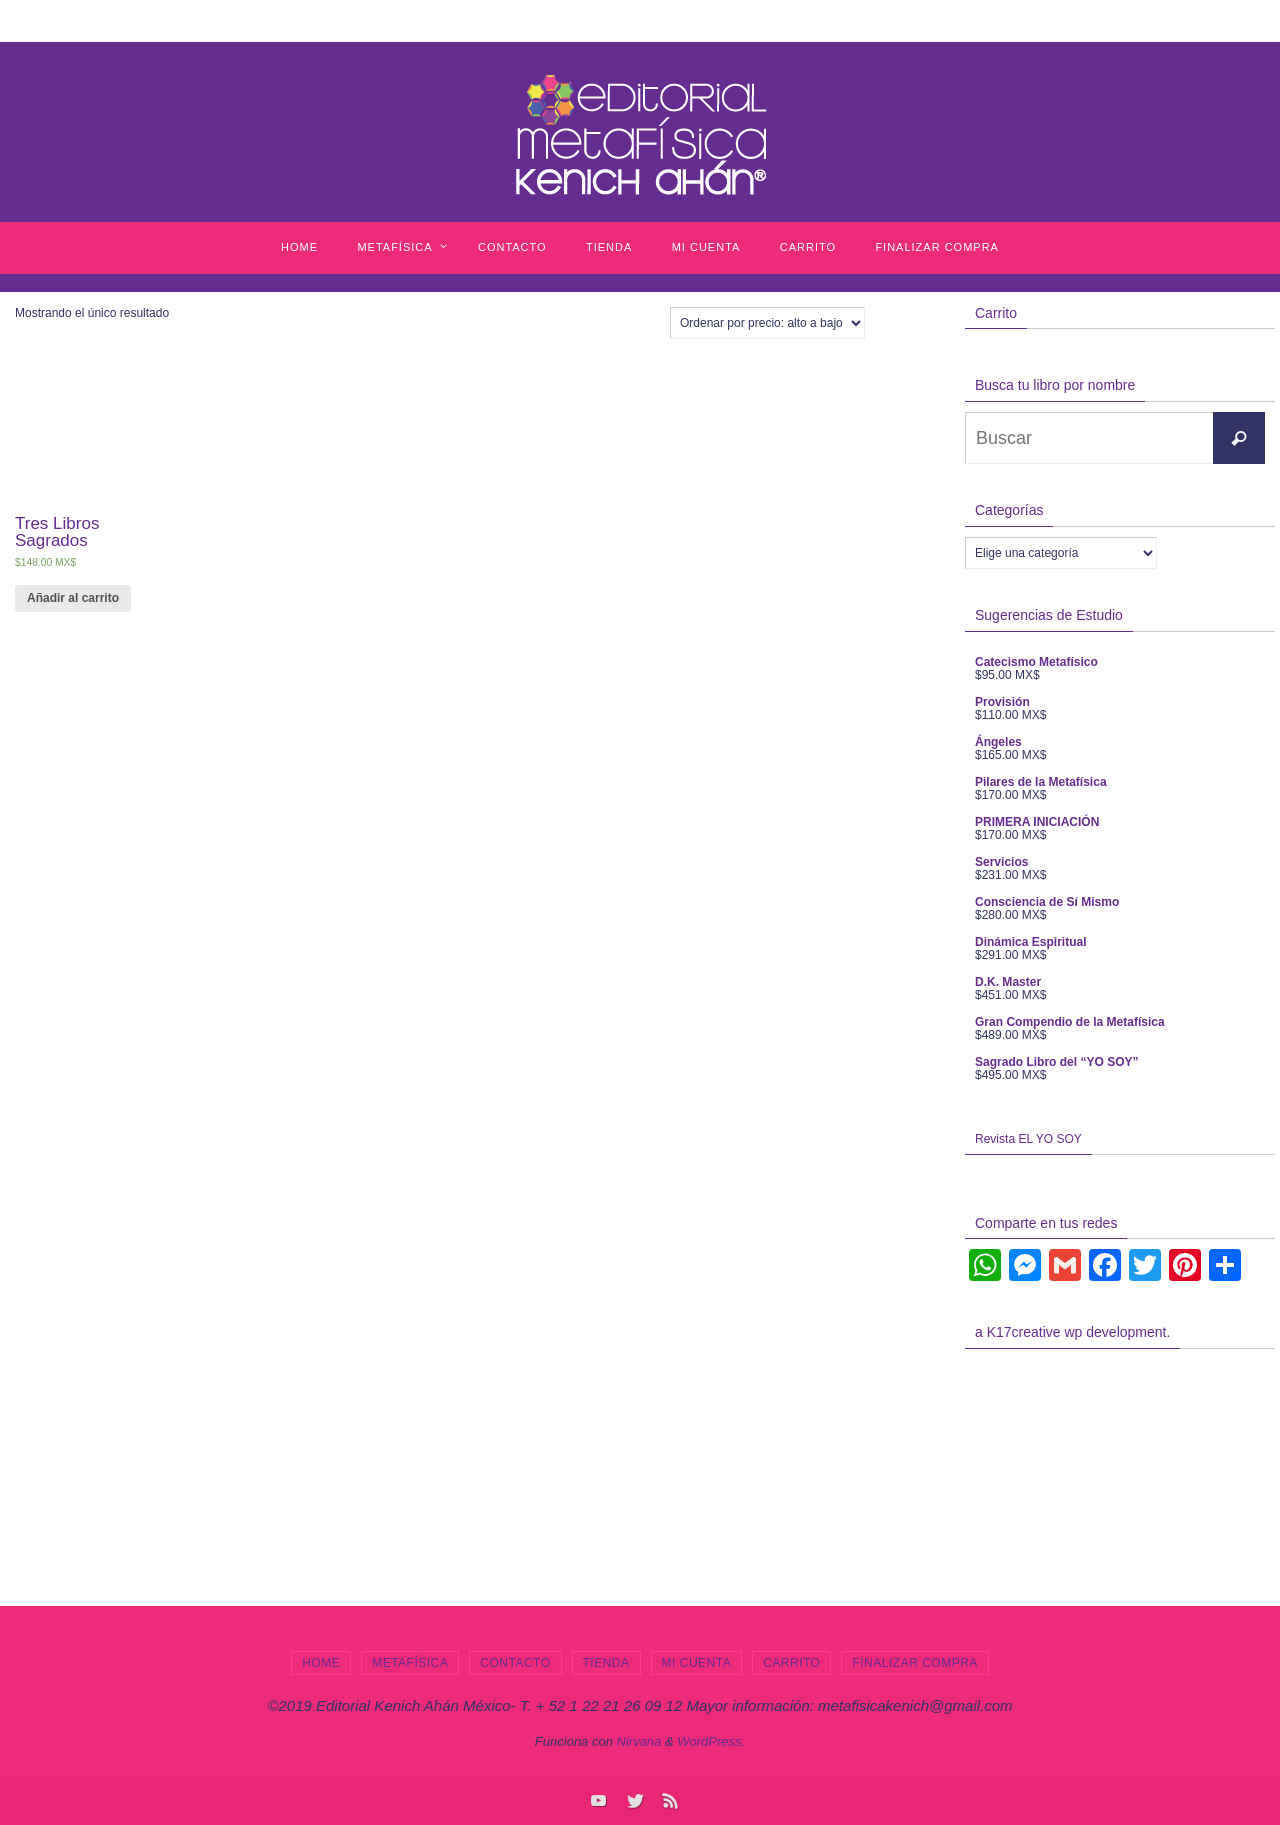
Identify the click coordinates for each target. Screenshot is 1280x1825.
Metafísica (410, 1663)
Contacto (515, 1663)
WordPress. (711, 1741)
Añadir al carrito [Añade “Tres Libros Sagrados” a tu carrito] (73, 598)
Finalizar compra (914, 1663)
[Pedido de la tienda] (767, 323)
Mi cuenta (697, 1663)
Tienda (606, 1663)
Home (321, 1663)
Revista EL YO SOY (1028, 1139)
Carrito (791, 1663)
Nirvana (639, 1741)
